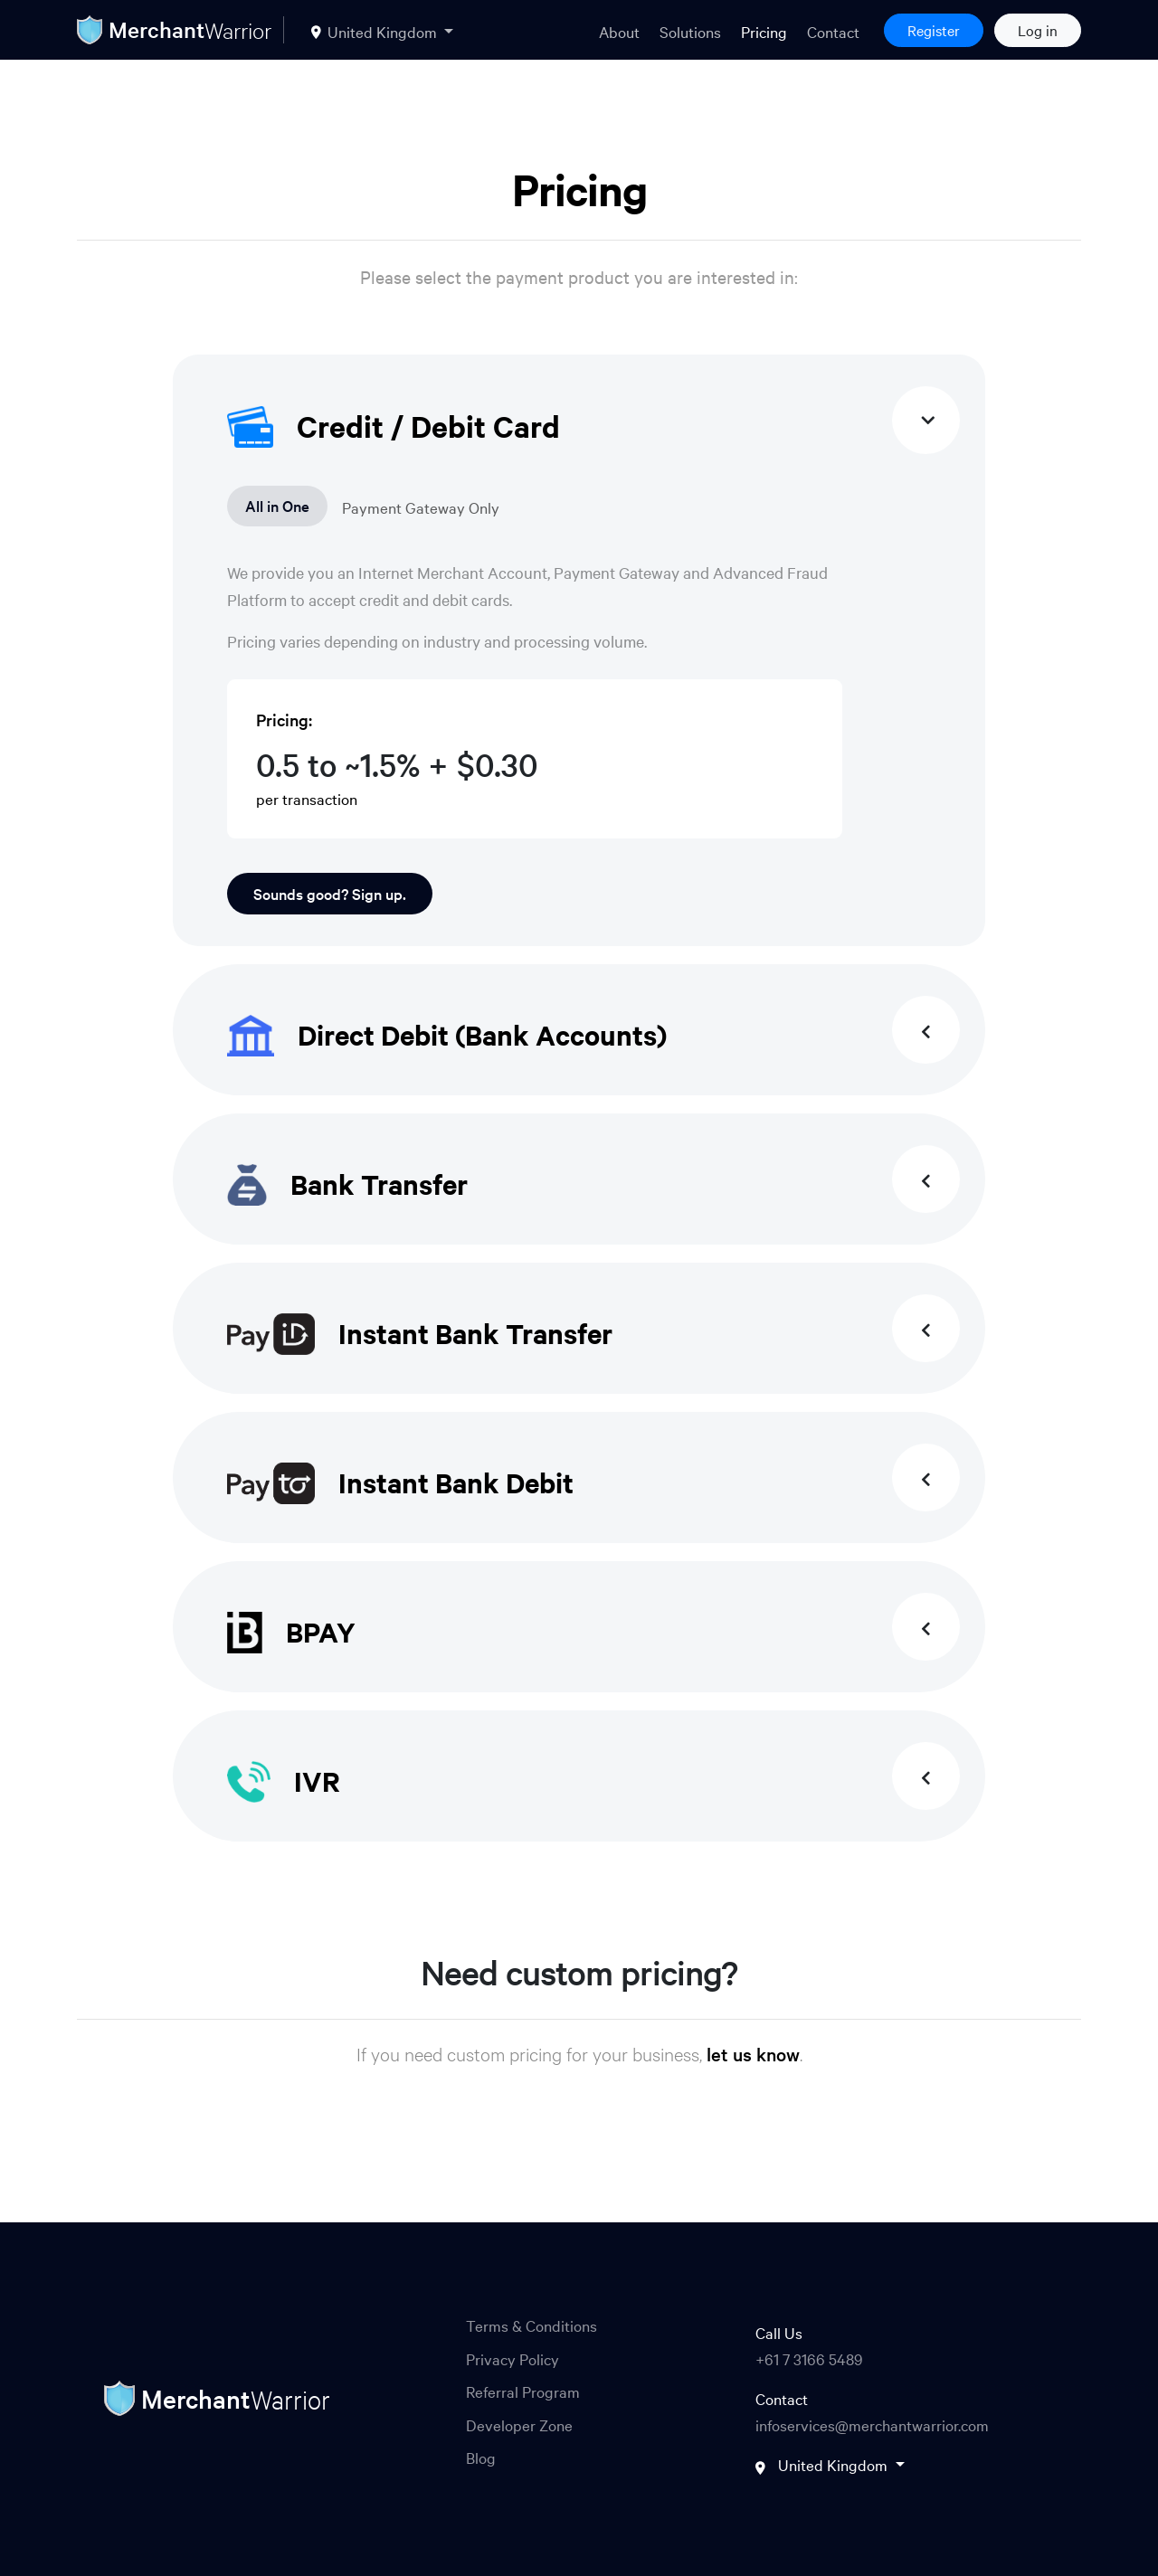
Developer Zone (519, 2424)
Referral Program (523, 2391)
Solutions (690, 31)
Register (933, 30)
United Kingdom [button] (376, 31)
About (619, 31)
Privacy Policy (512, 2358)
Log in (1038, 30)
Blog (481, 2457)
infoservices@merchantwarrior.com (872, 2424)
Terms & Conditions (531, 2325)
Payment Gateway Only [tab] (420, 507)
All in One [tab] (277, 505)
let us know (753, 2053)
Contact (833, 31)
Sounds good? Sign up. (329, 893)
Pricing (764, 31)
